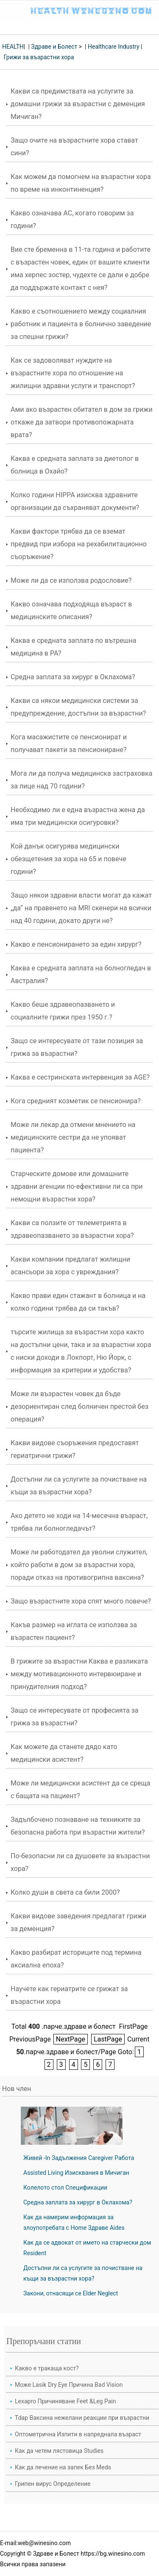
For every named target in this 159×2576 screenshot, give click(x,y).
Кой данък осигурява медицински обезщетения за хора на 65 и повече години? (68, 859)
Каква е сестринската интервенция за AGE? (80, 1077)
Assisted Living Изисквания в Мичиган (76, 2172)
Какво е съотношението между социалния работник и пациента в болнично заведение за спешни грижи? (81, 324)
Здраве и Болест (54, 46)
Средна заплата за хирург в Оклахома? (73, 677)
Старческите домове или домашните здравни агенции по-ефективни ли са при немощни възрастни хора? (76, 1186)
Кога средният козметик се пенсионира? (76, 1101)
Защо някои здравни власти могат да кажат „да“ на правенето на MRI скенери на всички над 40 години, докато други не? (81, 908)
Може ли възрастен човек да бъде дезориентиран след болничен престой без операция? (79, 1406)
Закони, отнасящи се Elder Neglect (70, 2293)
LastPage (108, 2039)
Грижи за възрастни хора (38, 57)
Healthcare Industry (113, 46)
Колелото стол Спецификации (65, 2187)
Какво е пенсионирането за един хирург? (76, 944)
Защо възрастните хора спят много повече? (81, 1601)
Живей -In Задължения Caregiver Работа (78, 2157)
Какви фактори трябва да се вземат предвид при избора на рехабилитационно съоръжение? (79, 544)
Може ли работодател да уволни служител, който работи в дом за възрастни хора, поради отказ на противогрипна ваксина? (79, 1564)
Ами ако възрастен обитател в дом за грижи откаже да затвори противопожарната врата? (82, 422)
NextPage (70, 2039)
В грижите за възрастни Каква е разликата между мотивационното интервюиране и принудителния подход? (79, 1674)
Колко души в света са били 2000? (65, 1892)
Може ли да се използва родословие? (71, 580)
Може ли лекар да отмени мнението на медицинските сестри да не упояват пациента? (73, 1137)
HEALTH (13, 46)
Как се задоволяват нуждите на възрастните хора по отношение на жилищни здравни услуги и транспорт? (73, 373)
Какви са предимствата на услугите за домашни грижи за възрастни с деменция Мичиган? (78, 104)
